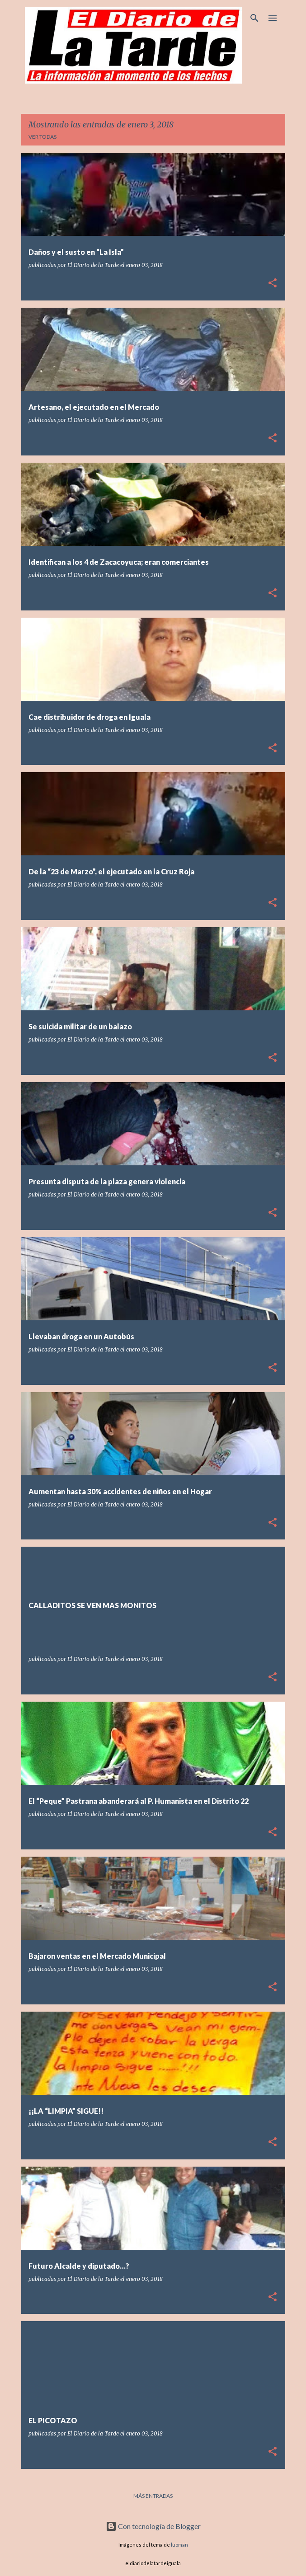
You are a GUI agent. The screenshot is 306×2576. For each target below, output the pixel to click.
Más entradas (153, 2495)
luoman (179, 2545)
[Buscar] (254, 18)
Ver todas (42, 136)
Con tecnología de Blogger (153, 2526)
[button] (272, 283)
